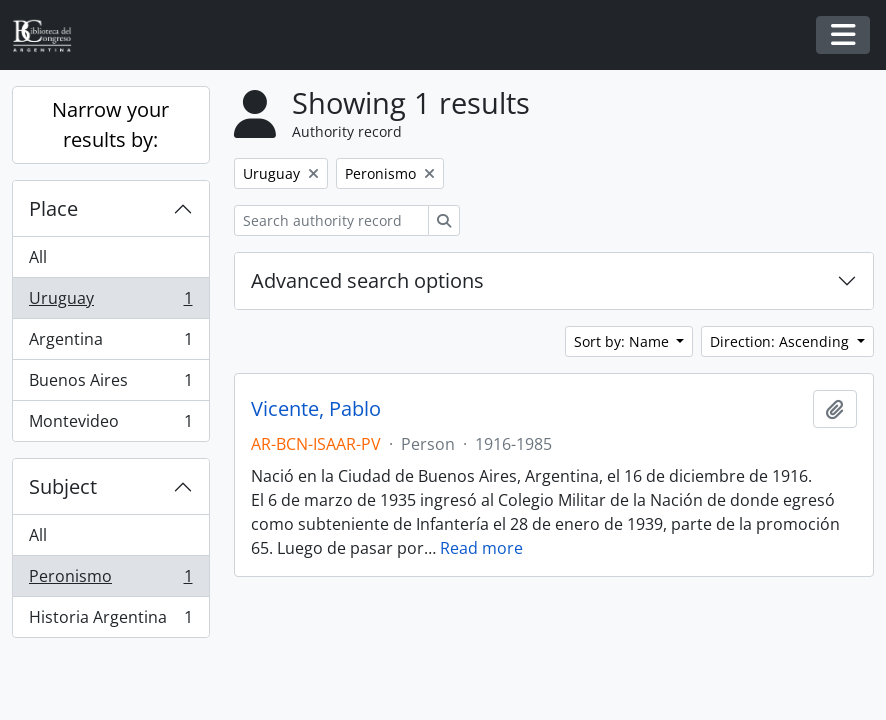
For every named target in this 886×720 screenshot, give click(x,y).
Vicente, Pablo (316, 409)
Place (53, 208)
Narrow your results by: (110, 124)
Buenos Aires (110, 384)
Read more (481, 548)
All (38, 257)
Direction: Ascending (781, 341)
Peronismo (110, 580)
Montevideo (110, 425)
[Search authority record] (331, 220)
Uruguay (110, 302)
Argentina (110, 343)
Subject (63, 486)
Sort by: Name (623, 341)
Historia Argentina (110, 621)
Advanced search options (367, 280)
